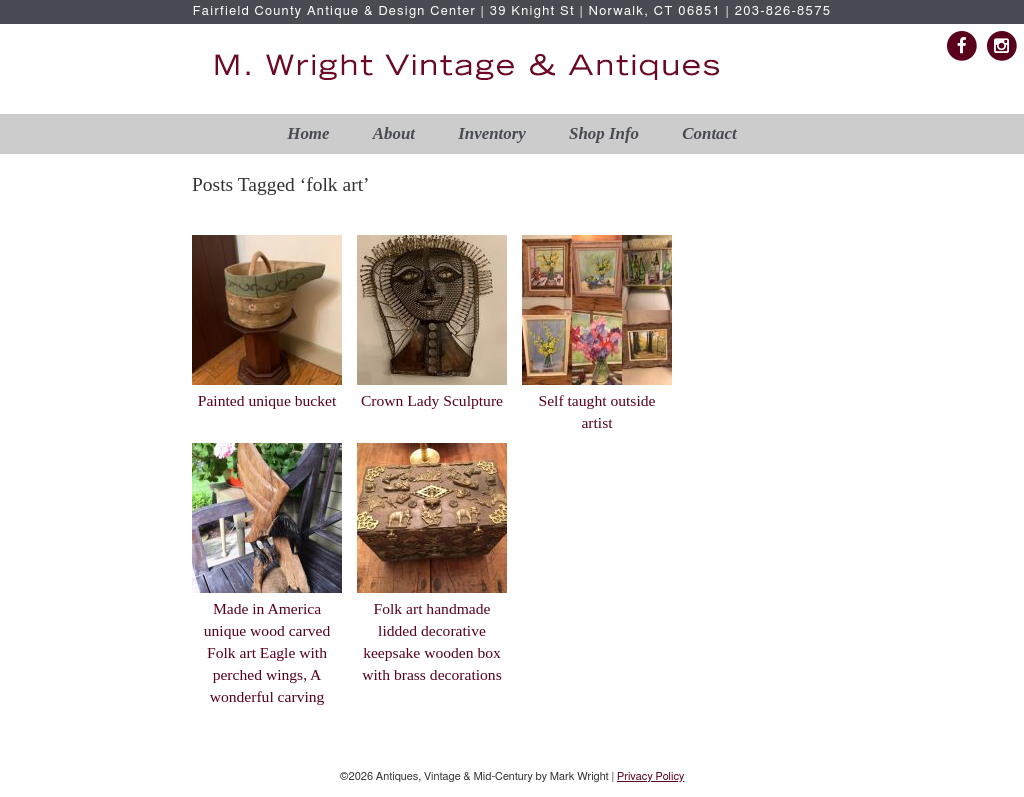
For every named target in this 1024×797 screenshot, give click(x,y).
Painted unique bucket (267, 400)
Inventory (492, 133)
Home (308, 133)
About (394, 133)
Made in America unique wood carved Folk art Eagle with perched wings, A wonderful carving (267, 652)
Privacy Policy (650, 776)
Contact (709, 133)
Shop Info (604, 133)
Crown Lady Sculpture (432, 400)
